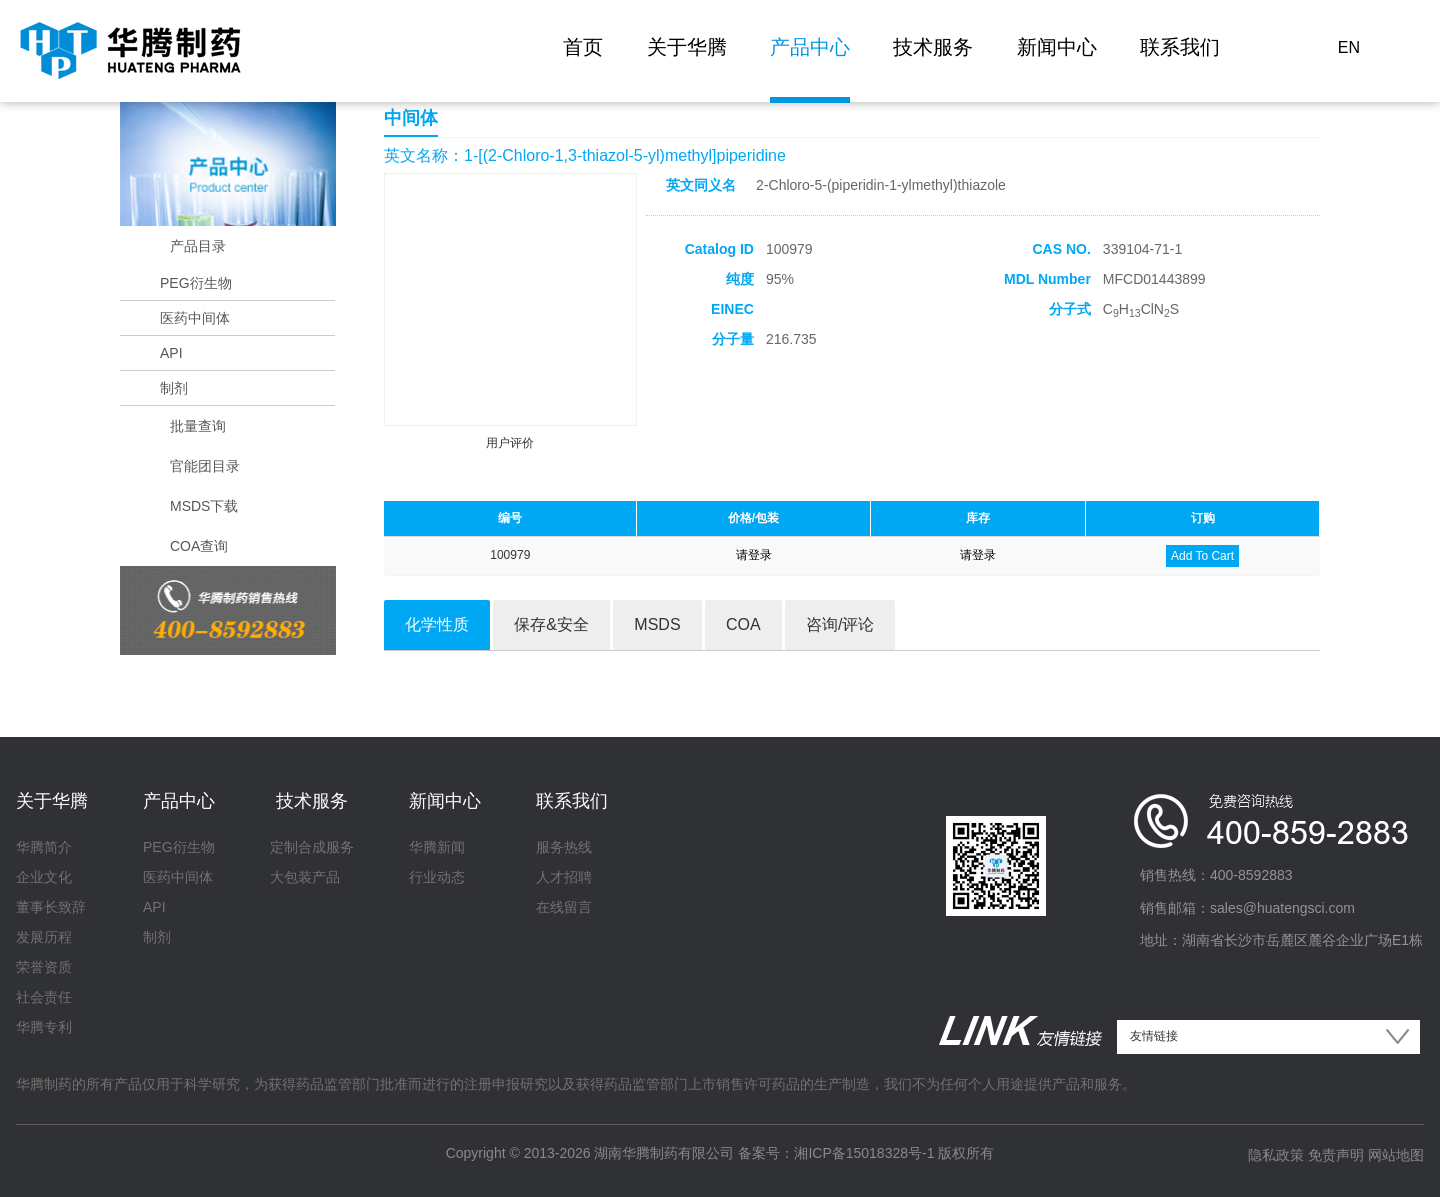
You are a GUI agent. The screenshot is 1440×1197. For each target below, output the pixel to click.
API (171, 353)
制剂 (174, 388)
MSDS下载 (204, 506)
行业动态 (437, 877)
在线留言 (564, 907)
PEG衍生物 (196, 283)
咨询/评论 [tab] (840, 624)
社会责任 (44, 997)
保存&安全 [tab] (551, 624)
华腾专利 (44, 1027)
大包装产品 (305, 877)
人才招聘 (564, 877)
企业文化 (44, 877)
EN (1349, 47)
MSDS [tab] (657, 624)
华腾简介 (44, 847)
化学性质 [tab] (437, 624)
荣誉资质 (44, 967)
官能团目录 (205, 466)
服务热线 (564, 847)
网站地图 (1396, 1155)
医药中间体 (195, 318)
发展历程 (44, 937)
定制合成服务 (312, 847)
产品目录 (198, 246)
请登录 (754, 555)
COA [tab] (743, 624)
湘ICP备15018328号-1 (864, 1153)
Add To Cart (1202, 556)
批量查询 (198, 426)
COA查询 (199, 546)
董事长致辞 (51, 907)
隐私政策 (1276, 1155)
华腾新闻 (437, 847)
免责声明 (1336, 1155)
